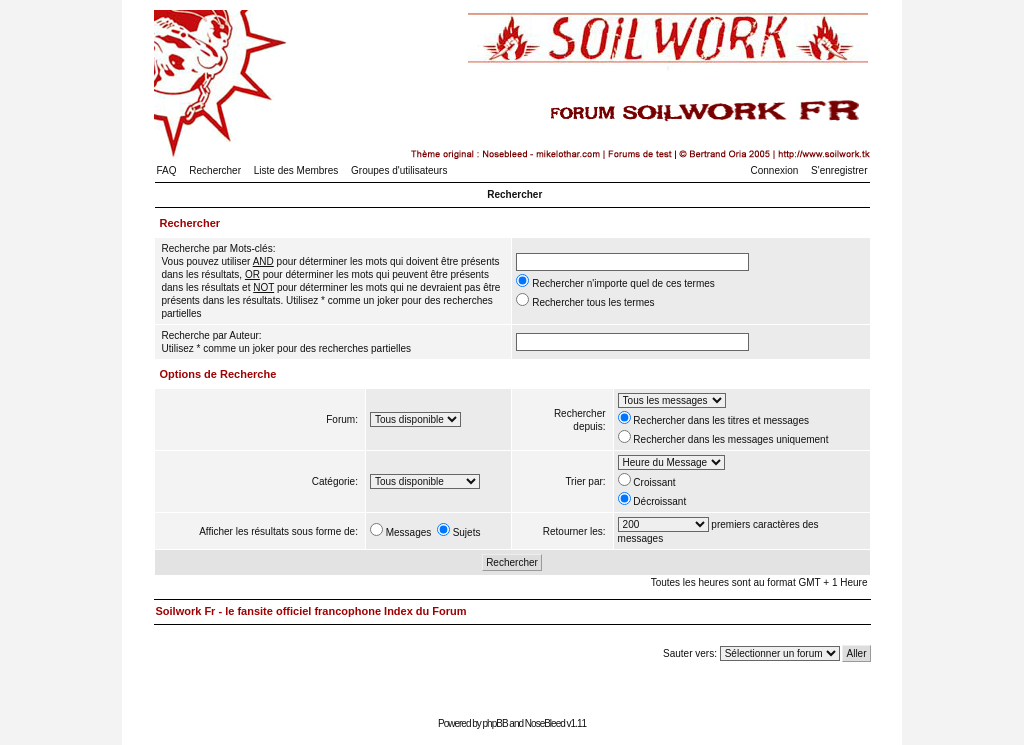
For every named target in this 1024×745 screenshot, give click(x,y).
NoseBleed (545, 723)
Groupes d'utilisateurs (399, 170)
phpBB (495, 723)
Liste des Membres (296, 170)
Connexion (775, 170)
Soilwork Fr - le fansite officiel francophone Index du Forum (311, 611)
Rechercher (215, 170)
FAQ (167, 170)
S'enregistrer (839, 170)
